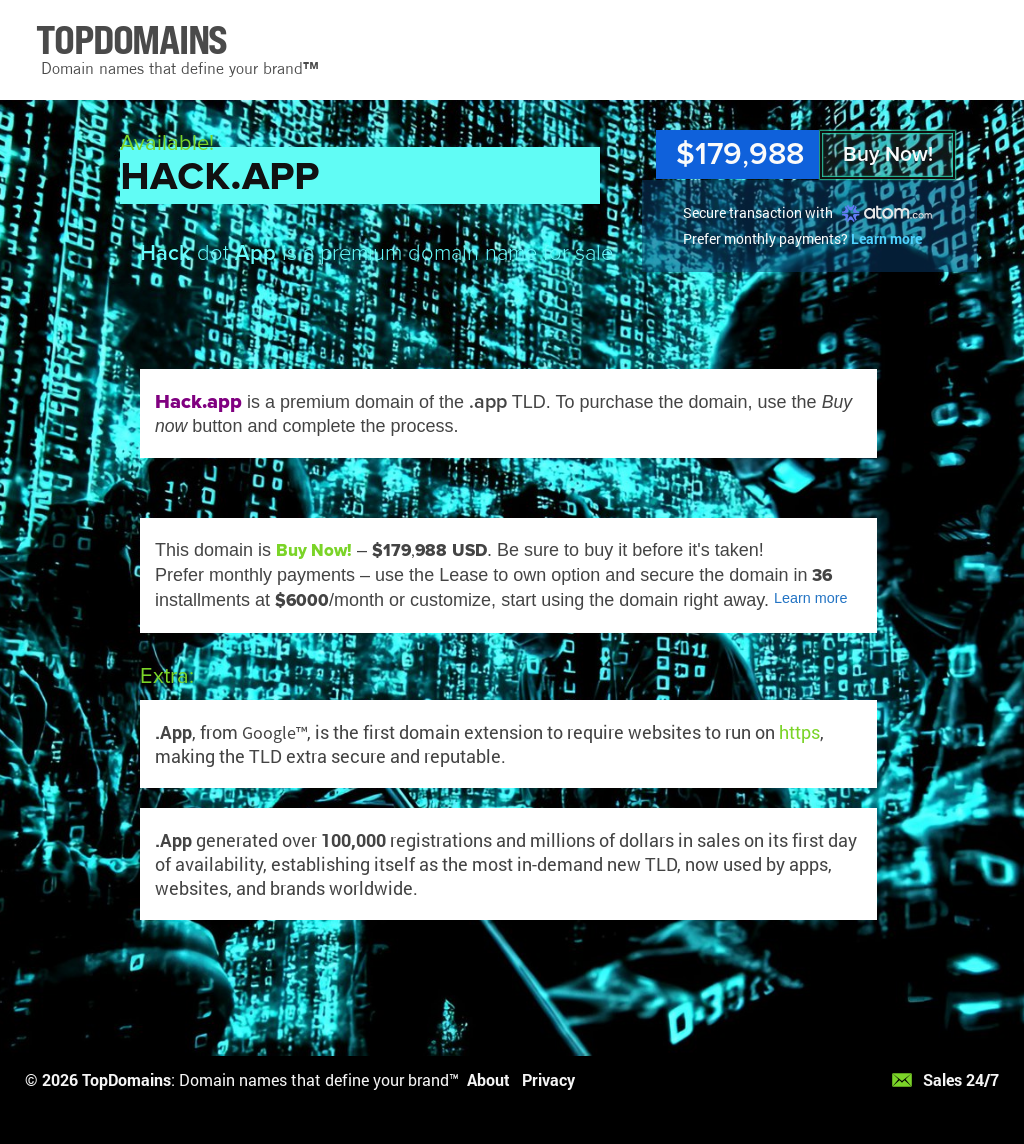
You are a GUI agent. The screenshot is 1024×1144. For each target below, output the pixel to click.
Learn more (886, 238)
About (488, 1079)
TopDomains (126, 1079)
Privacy (548, 1079)
